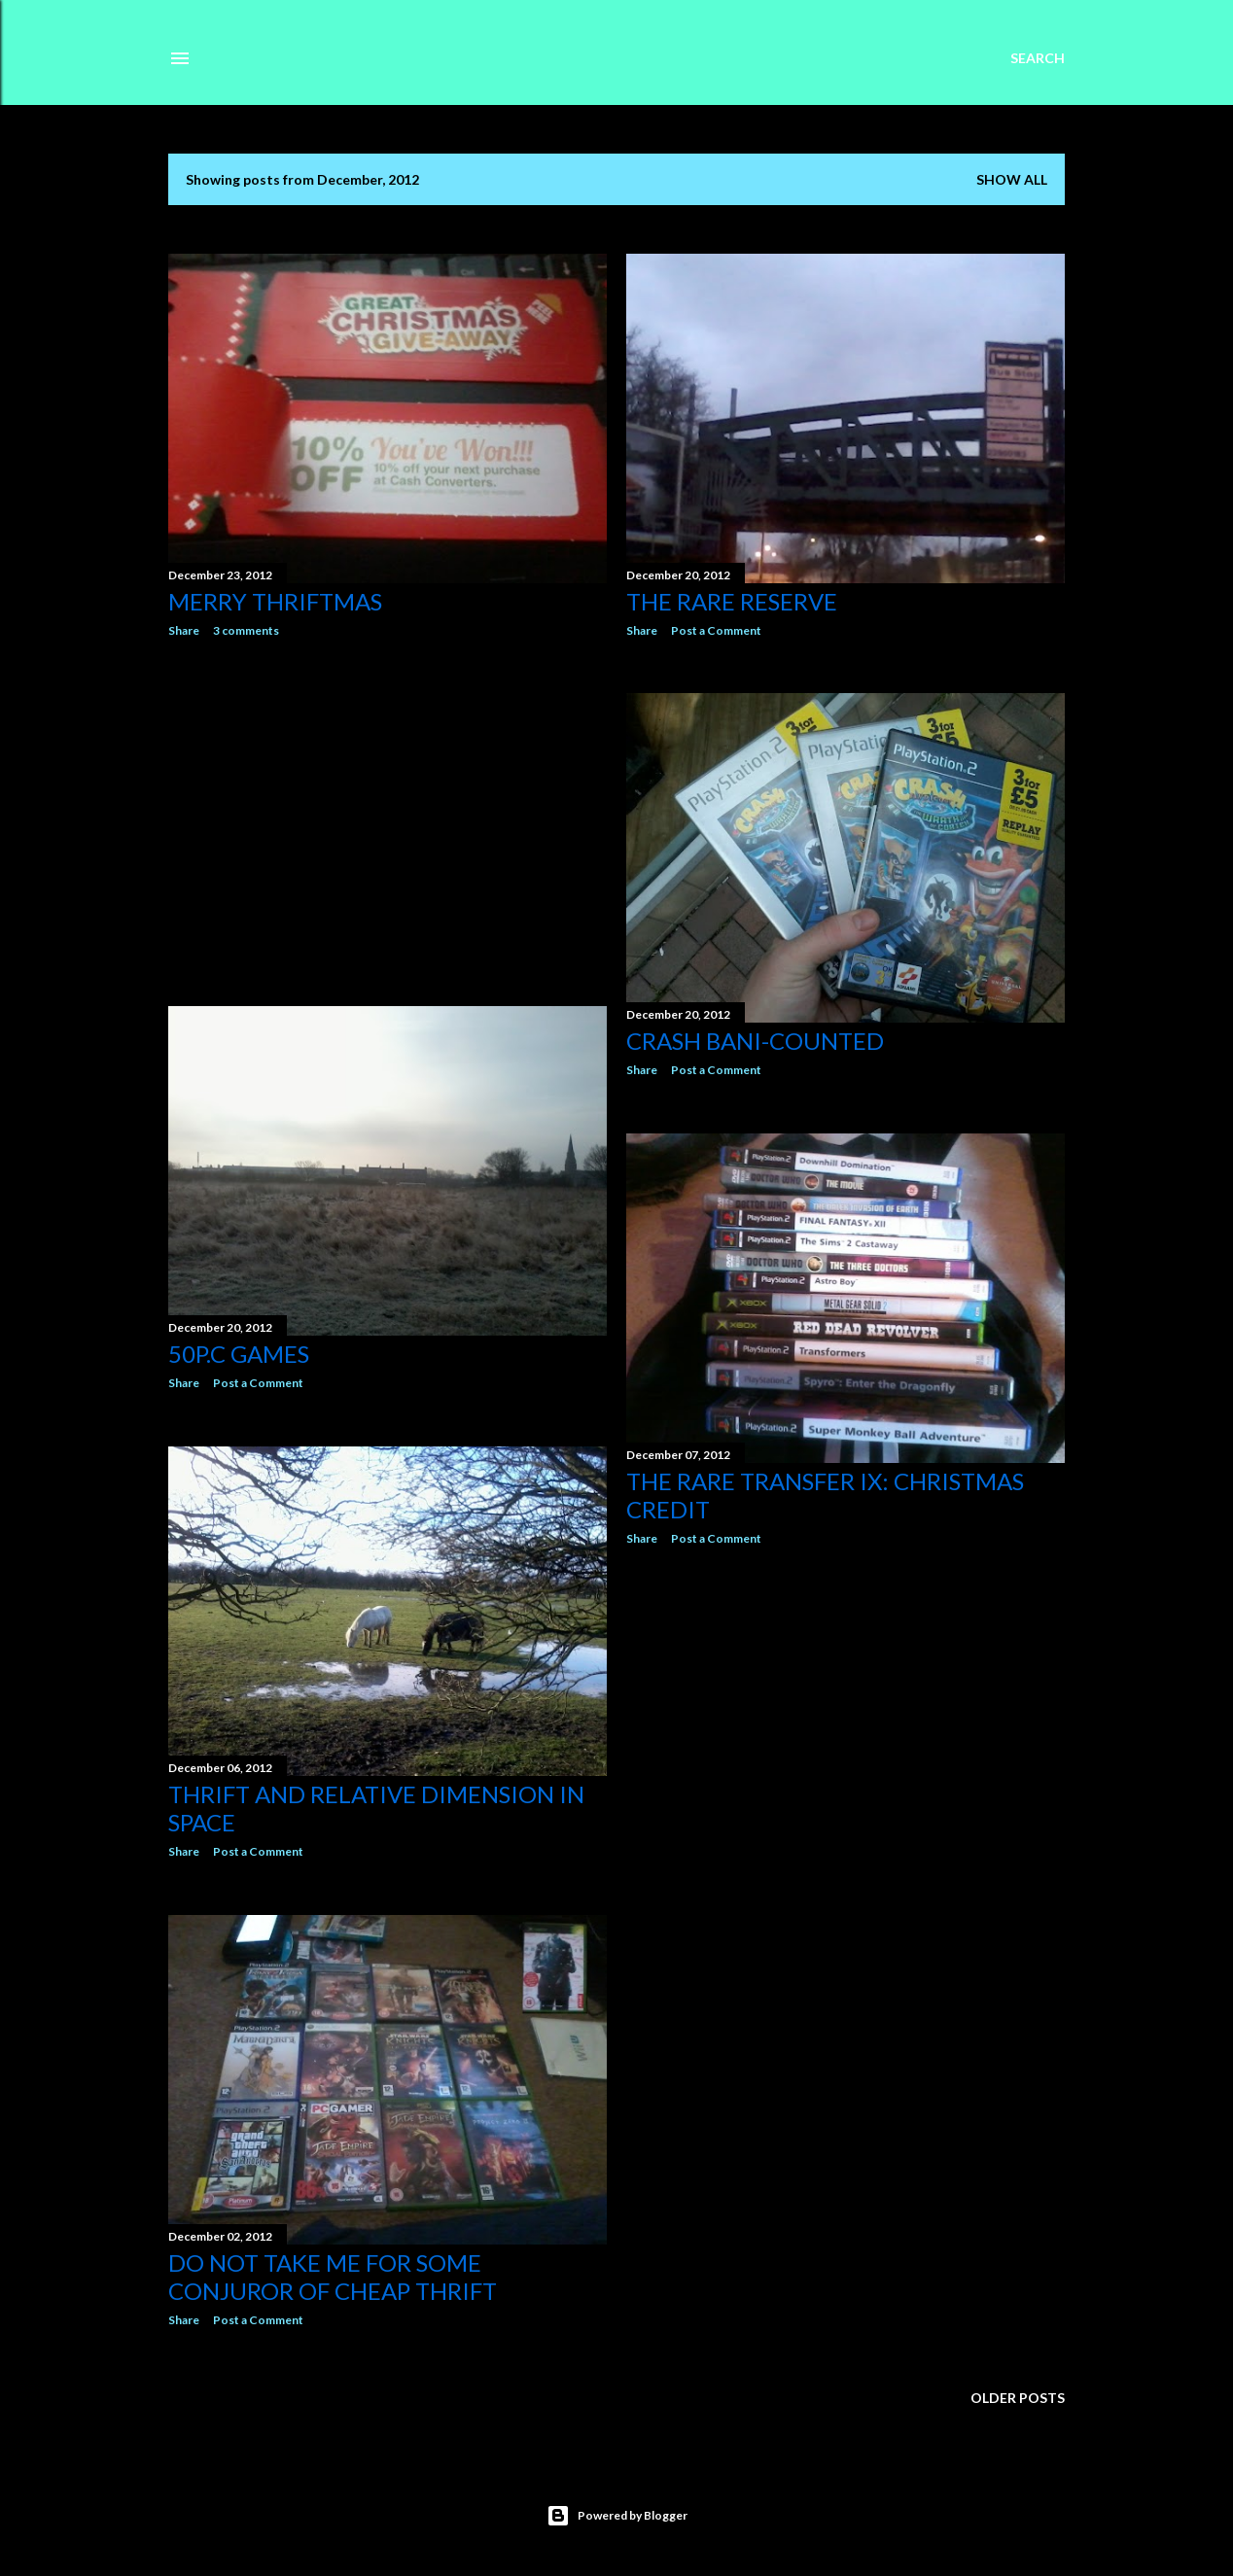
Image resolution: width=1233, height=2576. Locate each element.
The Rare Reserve (731, 601)
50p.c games (238, 1354)
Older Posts (1017, 2397)
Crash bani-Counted (755, 1041)
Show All (1011, 179)
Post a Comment (716, 630)
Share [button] (183, 630)
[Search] (1037, 58)
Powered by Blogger (616, 2515)
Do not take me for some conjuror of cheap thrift (332, 2276)
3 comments (246, 630)
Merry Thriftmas (275, 601)
